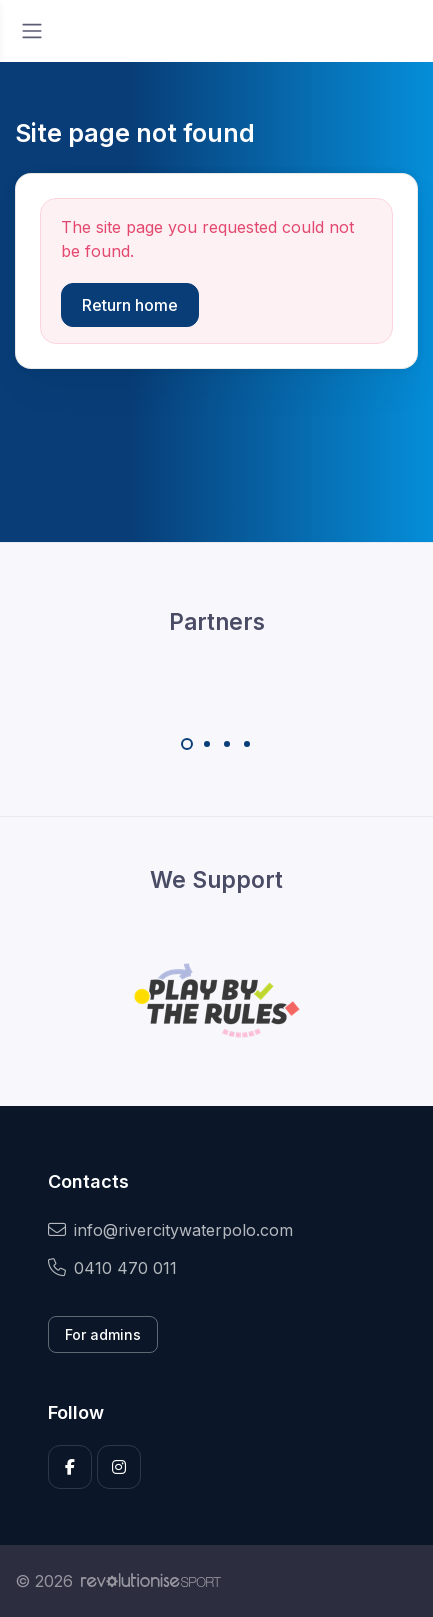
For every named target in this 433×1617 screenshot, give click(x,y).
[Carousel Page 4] (247, 744)
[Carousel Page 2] (207, 744)
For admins (103, 1334)
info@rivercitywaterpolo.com (170, 1230)
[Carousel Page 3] (227, 744)
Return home (130, 305)
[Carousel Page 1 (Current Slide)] (187, 744)
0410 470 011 (112, 1268)
